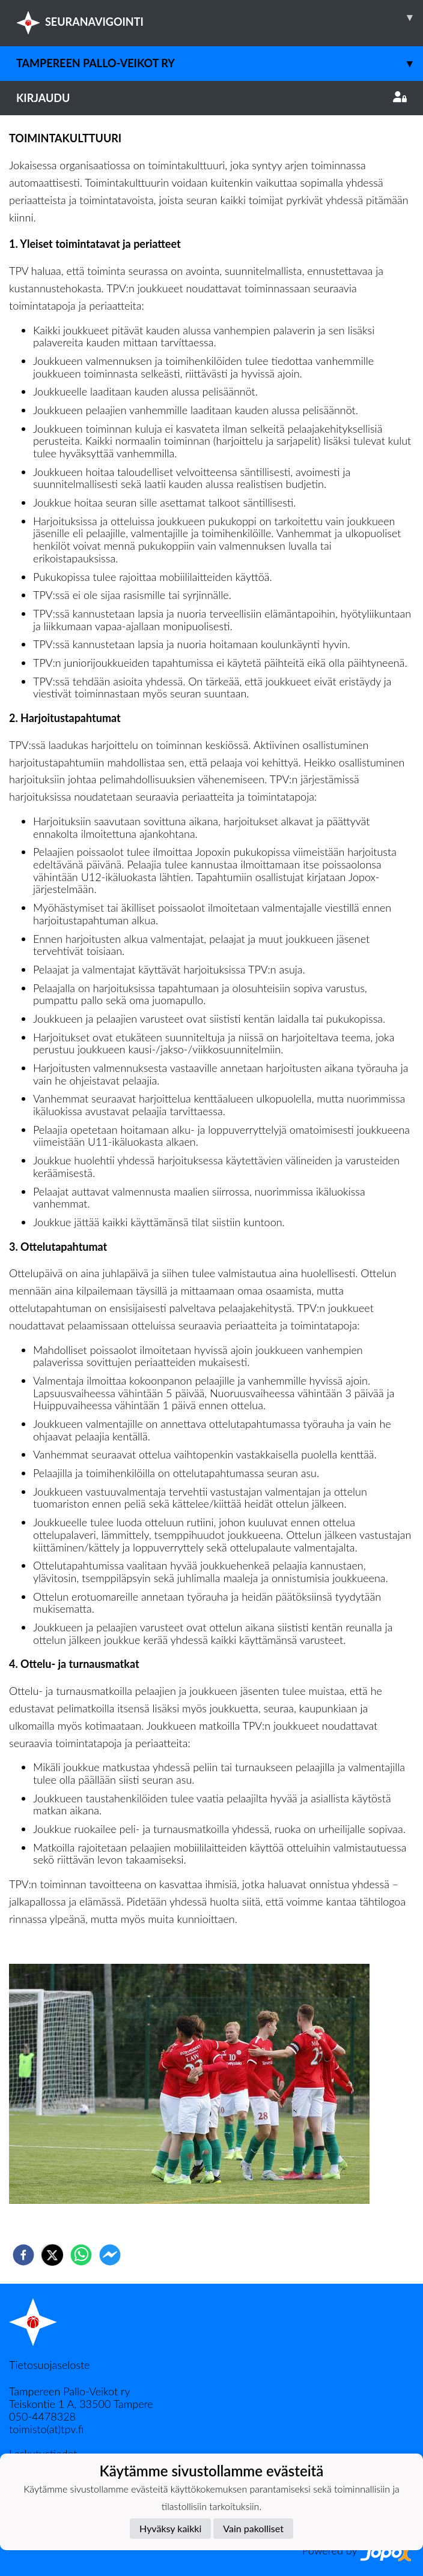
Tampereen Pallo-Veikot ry (219, 63)
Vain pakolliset (253, 2528)
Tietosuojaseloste (49, 2364)
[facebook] (23, 2255)
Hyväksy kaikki (170, 2528)
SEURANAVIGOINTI (219, 17)
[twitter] (52, 2255)
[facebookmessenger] (110, 2255)
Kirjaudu (211, 97)
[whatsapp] (81, 2255)
